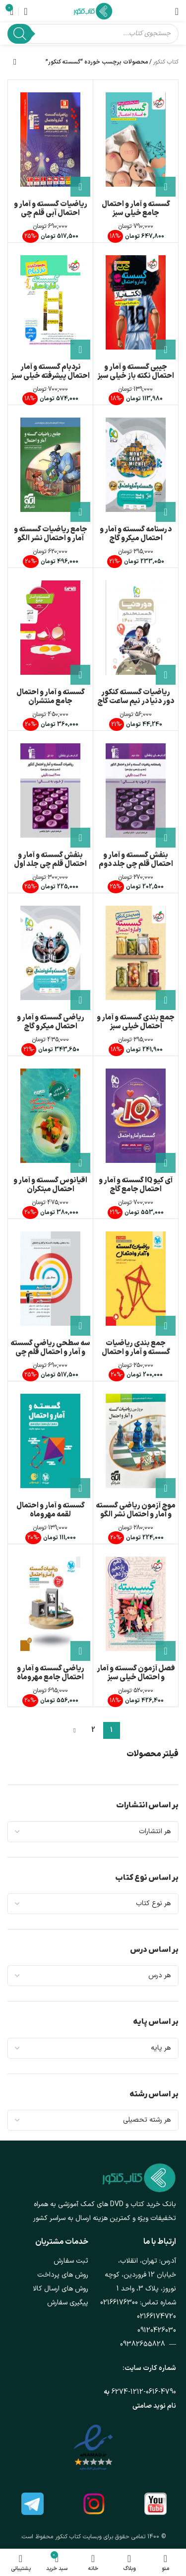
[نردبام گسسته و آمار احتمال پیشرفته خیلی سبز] (50, 302)
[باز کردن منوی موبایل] (177, 11)
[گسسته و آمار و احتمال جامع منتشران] (50, 628)
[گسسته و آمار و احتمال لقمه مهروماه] (50, 1441)
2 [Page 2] (93, 1730)
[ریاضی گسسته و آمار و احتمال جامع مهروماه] (50, 1604)
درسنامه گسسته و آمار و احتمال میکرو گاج (136, 534)
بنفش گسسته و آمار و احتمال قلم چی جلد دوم (136, 860)
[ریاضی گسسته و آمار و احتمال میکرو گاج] (50, 953)
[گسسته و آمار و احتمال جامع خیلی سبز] (136, 139)
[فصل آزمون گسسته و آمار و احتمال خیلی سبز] (136, 1604)
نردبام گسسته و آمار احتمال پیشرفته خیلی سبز (50, 371)
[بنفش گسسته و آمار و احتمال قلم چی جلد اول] (50, 790)
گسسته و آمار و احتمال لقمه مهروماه (50, 1510)
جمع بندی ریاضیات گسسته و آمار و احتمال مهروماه (136, 1352)
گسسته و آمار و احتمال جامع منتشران (50, 697)
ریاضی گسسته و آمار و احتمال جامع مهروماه (50, 1673)
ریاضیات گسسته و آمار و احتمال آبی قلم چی (50, 209)
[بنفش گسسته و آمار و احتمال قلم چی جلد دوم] (136, 790)
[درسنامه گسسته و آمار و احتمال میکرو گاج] (136, 465)
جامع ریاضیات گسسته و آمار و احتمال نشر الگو (50, 534)
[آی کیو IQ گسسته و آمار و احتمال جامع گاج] (136, 1116)
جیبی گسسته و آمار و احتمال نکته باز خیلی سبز (135, 371)
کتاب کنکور (166, 62)
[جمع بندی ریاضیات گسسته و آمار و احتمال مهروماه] (136, 1278)
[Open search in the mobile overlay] (93, 34)
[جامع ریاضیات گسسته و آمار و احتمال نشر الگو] (50, 465)
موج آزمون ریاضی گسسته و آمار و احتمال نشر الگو (136, 1510)
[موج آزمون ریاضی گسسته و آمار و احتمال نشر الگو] (136, 1441)
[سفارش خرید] (14, 62)
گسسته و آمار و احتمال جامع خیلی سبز (136, 209)
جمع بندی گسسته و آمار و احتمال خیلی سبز (136, 1022)
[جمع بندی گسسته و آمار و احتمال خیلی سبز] (136, 953)
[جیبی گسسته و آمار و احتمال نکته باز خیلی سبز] (136, 302)
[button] (166, 187)
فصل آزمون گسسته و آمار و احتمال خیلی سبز (136, 1673)
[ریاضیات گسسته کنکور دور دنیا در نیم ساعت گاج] (136, 628)
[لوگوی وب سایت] (93, 10)
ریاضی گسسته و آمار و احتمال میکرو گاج (50, 1022)
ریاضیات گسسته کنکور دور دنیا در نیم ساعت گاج (135, 697)
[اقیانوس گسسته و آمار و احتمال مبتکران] (50, 1116)
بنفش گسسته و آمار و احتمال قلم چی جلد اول (50, 860)
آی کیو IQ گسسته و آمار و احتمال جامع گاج (136, 1185)
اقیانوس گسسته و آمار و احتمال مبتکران (50, 1185)
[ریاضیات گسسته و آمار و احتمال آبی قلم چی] (50, 139)
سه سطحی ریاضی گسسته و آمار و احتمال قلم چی (50, 1348)
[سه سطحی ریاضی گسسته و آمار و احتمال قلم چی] (50, 1278)
